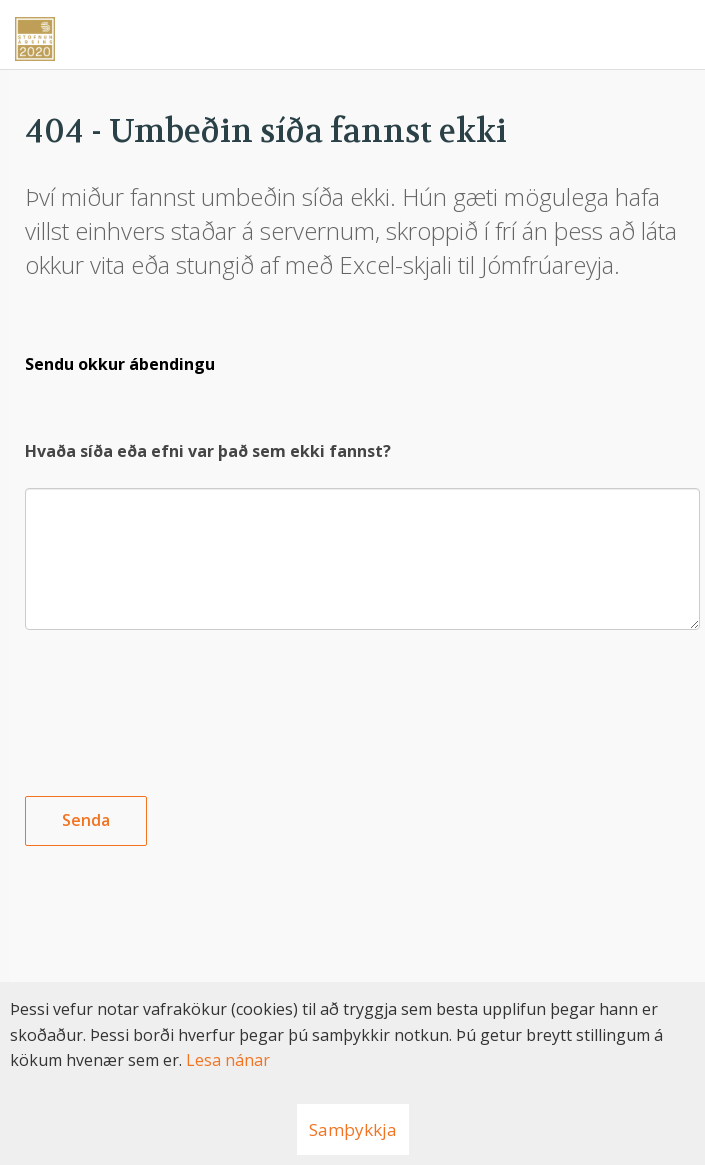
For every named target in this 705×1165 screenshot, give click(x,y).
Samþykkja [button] (353, 1129)
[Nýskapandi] (352, 32)
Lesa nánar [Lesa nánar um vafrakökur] (228, 1060)
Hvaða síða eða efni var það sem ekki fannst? (208, 451)
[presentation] (177, 697)
